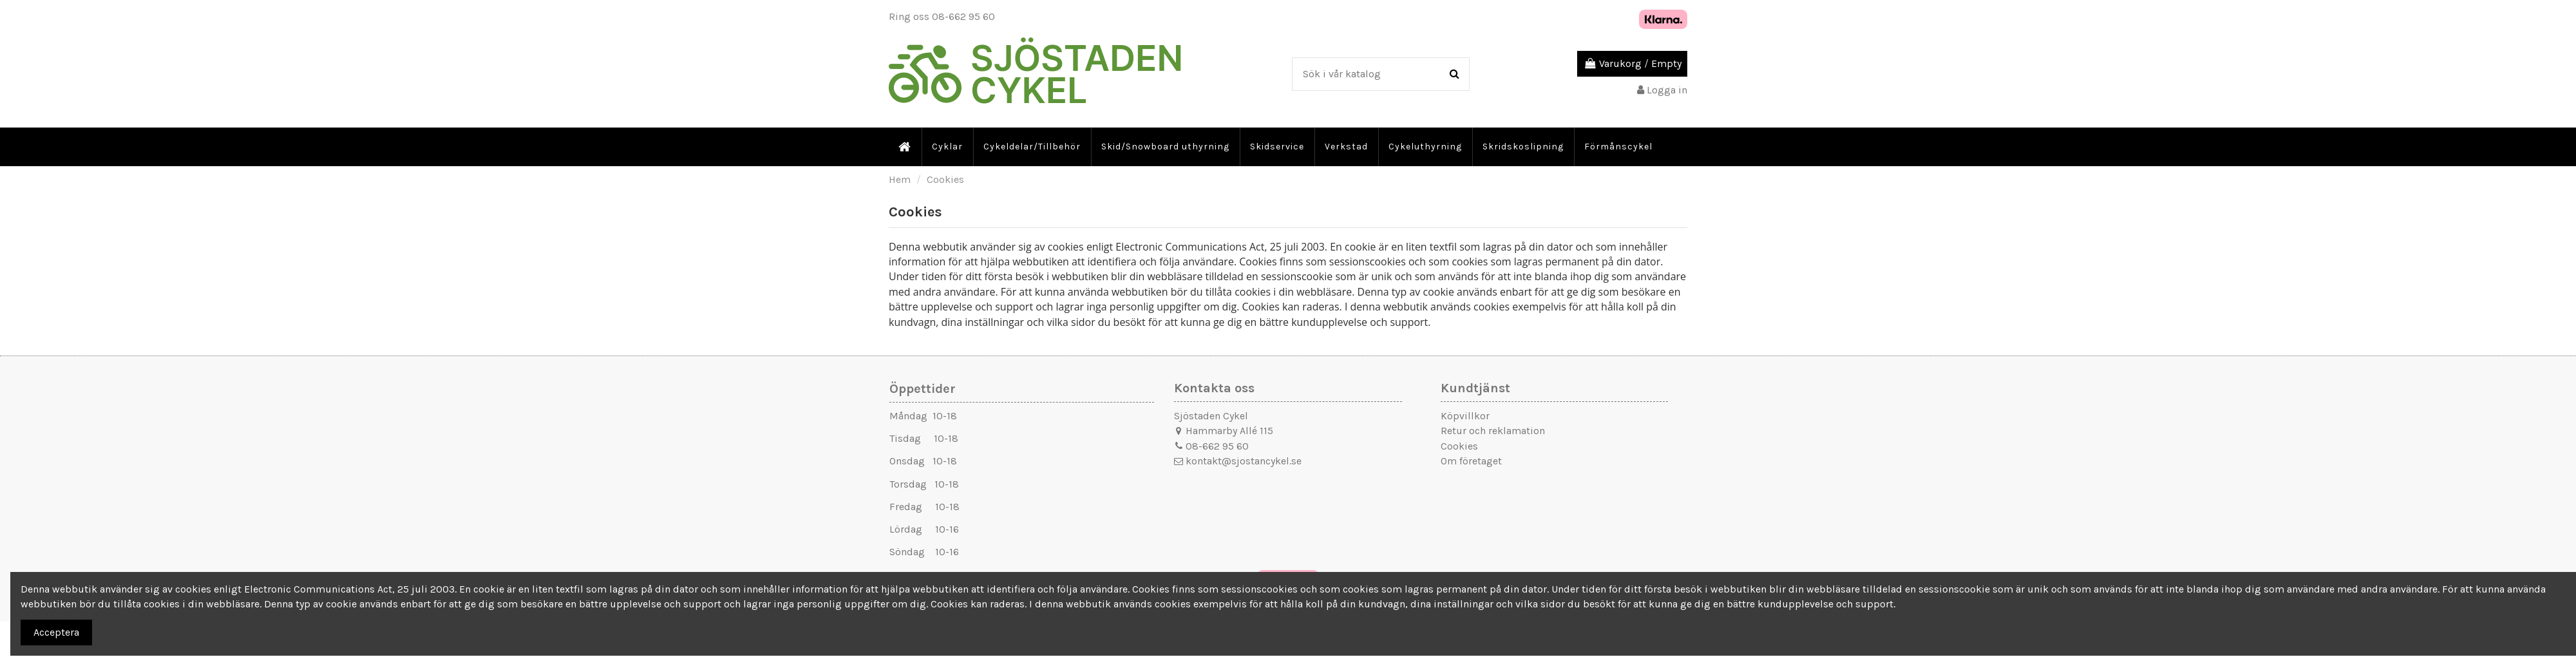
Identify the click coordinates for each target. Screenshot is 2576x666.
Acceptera (56, 632)
